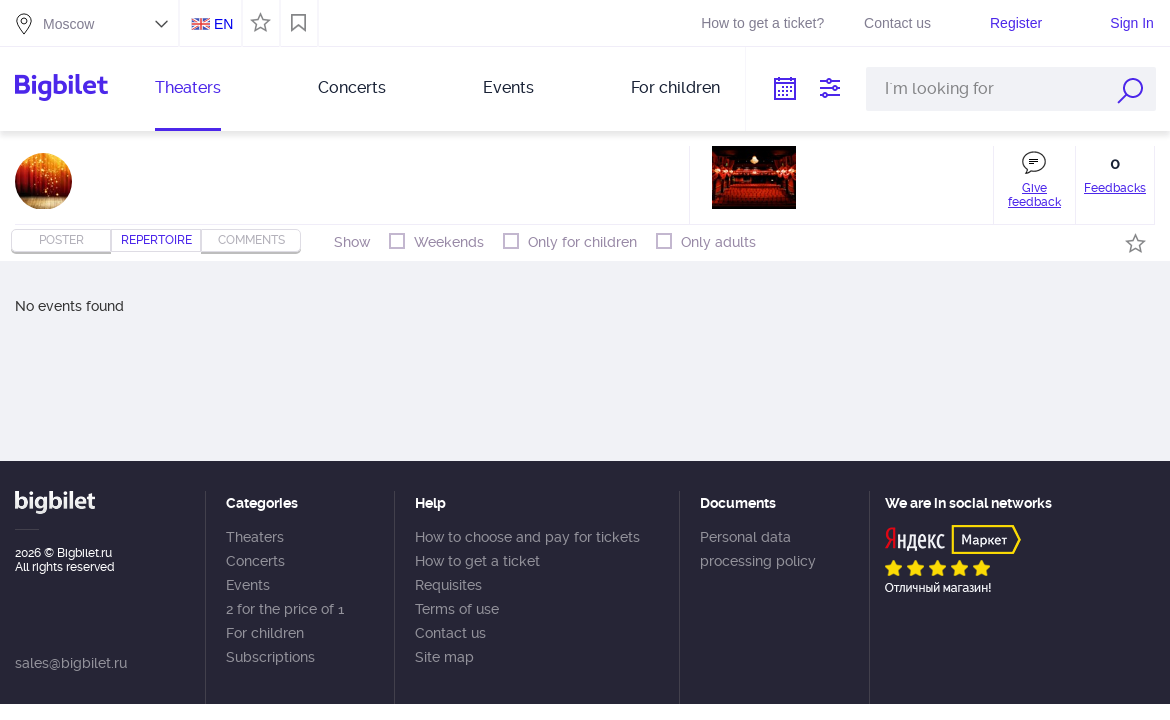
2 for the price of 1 (285, 609)
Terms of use (457, 609)
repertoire (156, 240)
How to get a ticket (477, 561)
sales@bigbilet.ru (71, 663)
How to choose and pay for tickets (527, 537)
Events (508, 87)
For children (675, 87)
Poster (61, 240)
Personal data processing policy (758, 549)
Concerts (352, 87)
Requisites (448, 585)
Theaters (188, 87)
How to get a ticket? (762, 23)
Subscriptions (270, 657)
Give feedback (1034, 195)
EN (223, 24)
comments (251, 240)
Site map (444, 657)
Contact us (897, 23)
